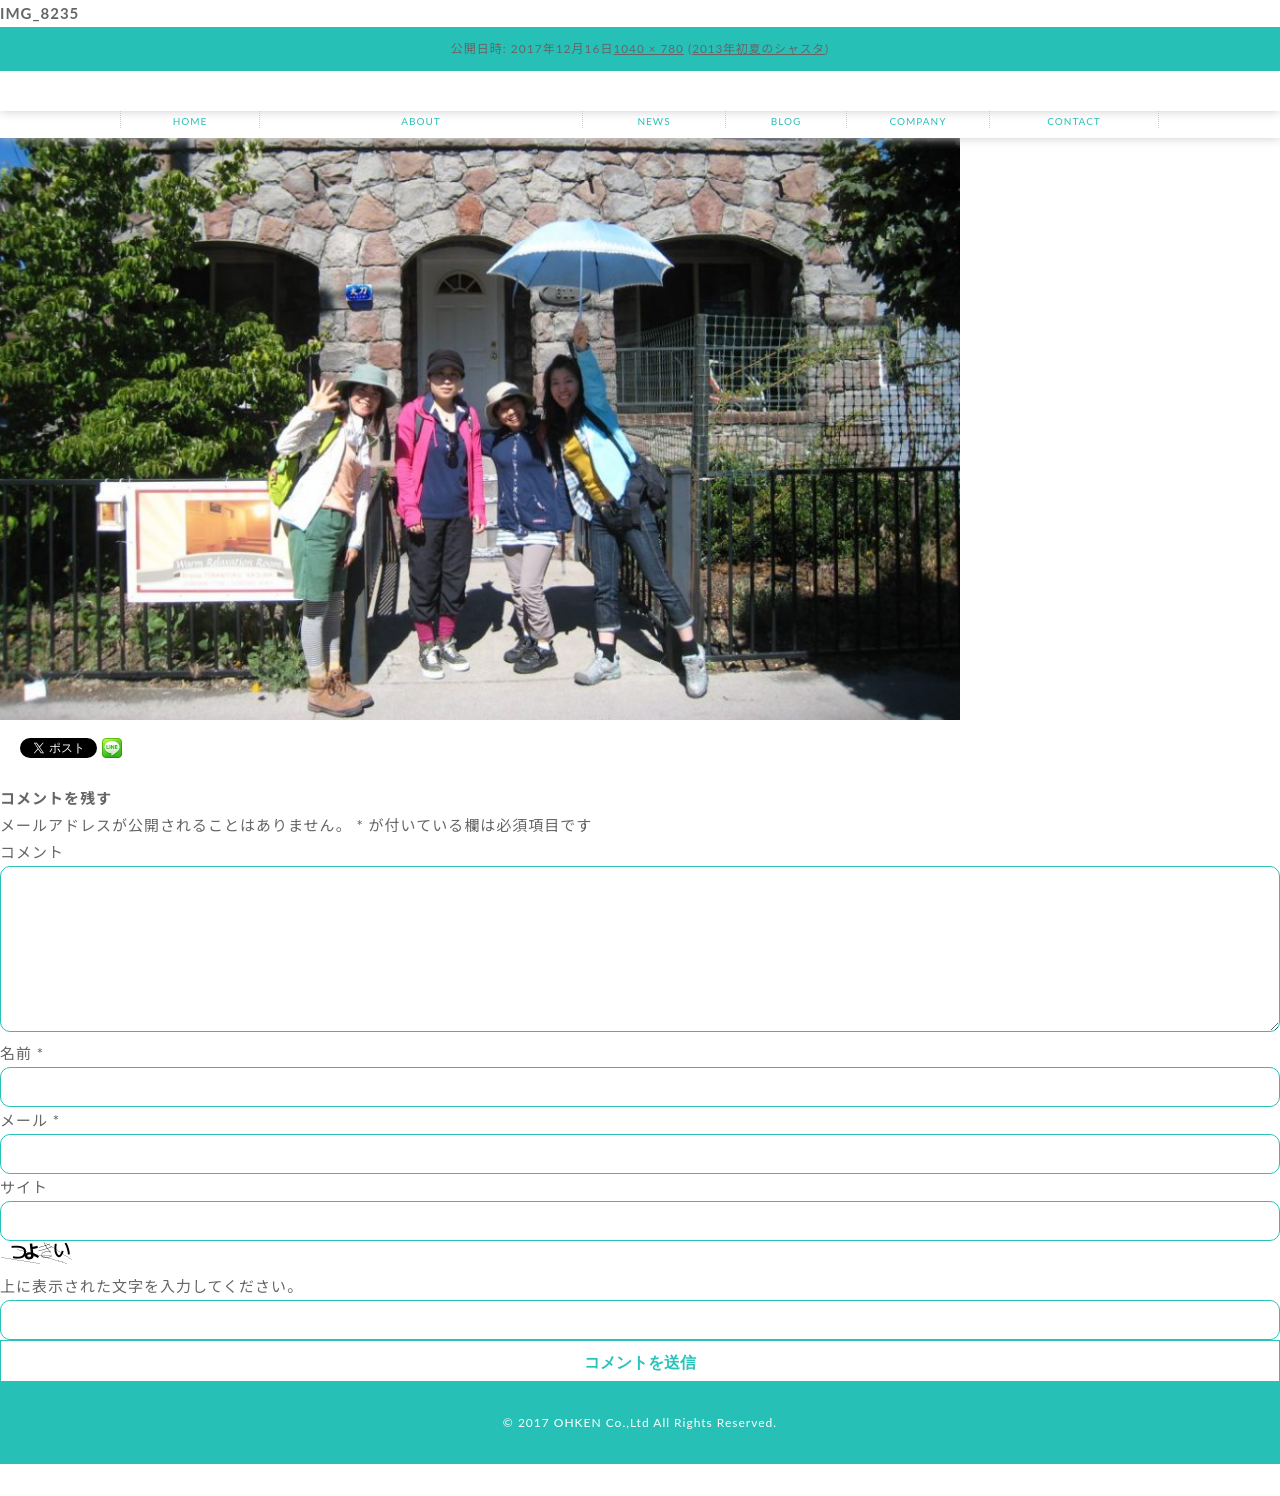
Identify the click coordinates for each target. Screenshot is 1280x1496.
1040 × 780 (647, 48)
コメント (32, 852)
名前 (22, 1085)
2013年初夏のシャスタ (759, 48)
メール (30, 1152)
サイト (24, 1219)
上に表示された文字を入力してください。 (151, 1318)
